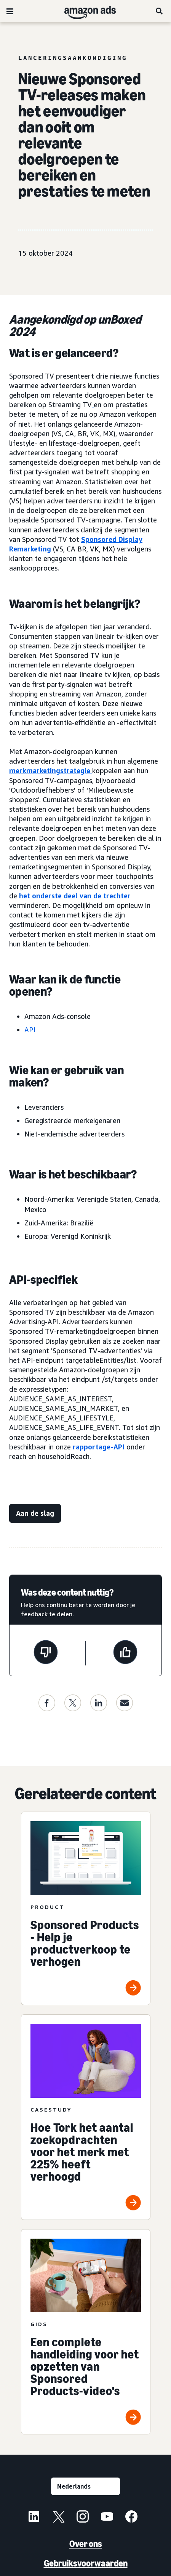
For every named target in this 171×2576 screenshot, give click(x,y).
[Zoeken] (159, 11)
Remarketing (30, 549)
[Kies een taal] (85, 2486)
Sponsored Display (111, 539)
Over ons (85, 2543)
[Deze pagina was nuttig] (125, 1653)
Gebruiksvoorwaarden (86, 2563)
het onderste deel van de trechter (75, 895)
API (29, 1029)
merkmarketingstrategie (49, 770)
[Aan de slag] (35, 1513)
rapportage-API (99, 1447)
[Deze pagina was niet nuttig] (46, 1653)
